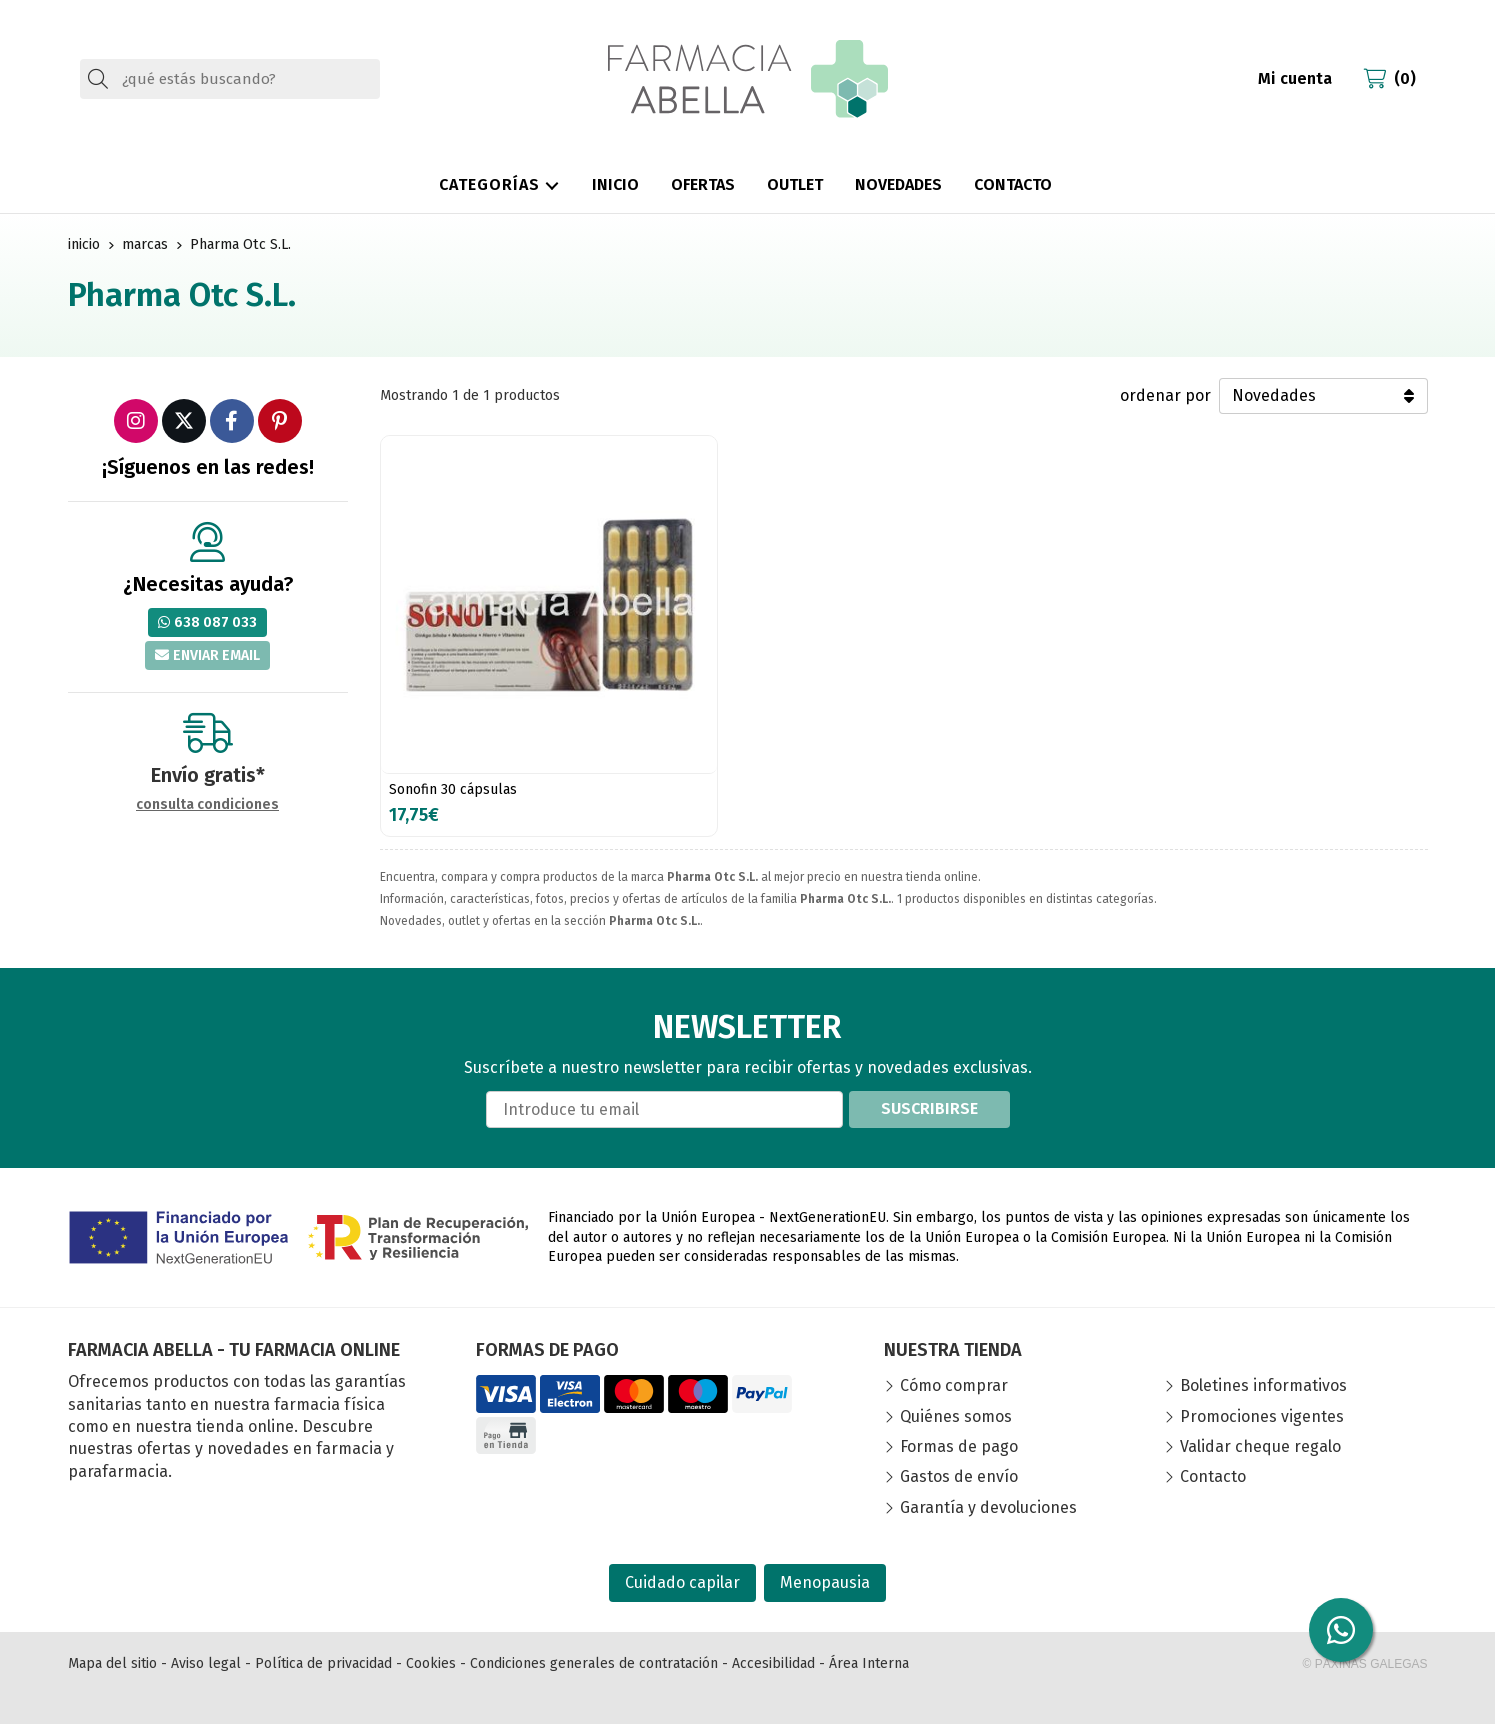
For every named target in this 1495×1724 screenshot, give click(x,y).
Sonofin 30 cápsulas (453, 789)
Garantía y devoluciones (988, 1507)
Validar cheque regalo (1260, 1446)
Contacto (1213, 1476)
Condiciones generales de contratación (594, 1663)
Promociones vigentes (1262, 1416)
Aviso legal (206, 1663)
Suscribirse (929, 1108)
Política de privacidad (323, 1663)
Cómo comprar (954, 1385)
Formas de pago (959, 1446)
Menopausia (825, 1582)
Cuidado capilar (682, 1582)
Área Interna (869, 1663)
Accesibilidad (773, 1663)
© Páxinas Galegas (1365, 1664)
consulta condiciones (207, 805)
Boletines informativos (1263, 1385)
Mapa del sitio (112, 1663)
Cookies (431, 1663)
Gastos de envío (959, 1476)
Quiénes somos (956, 1416)
